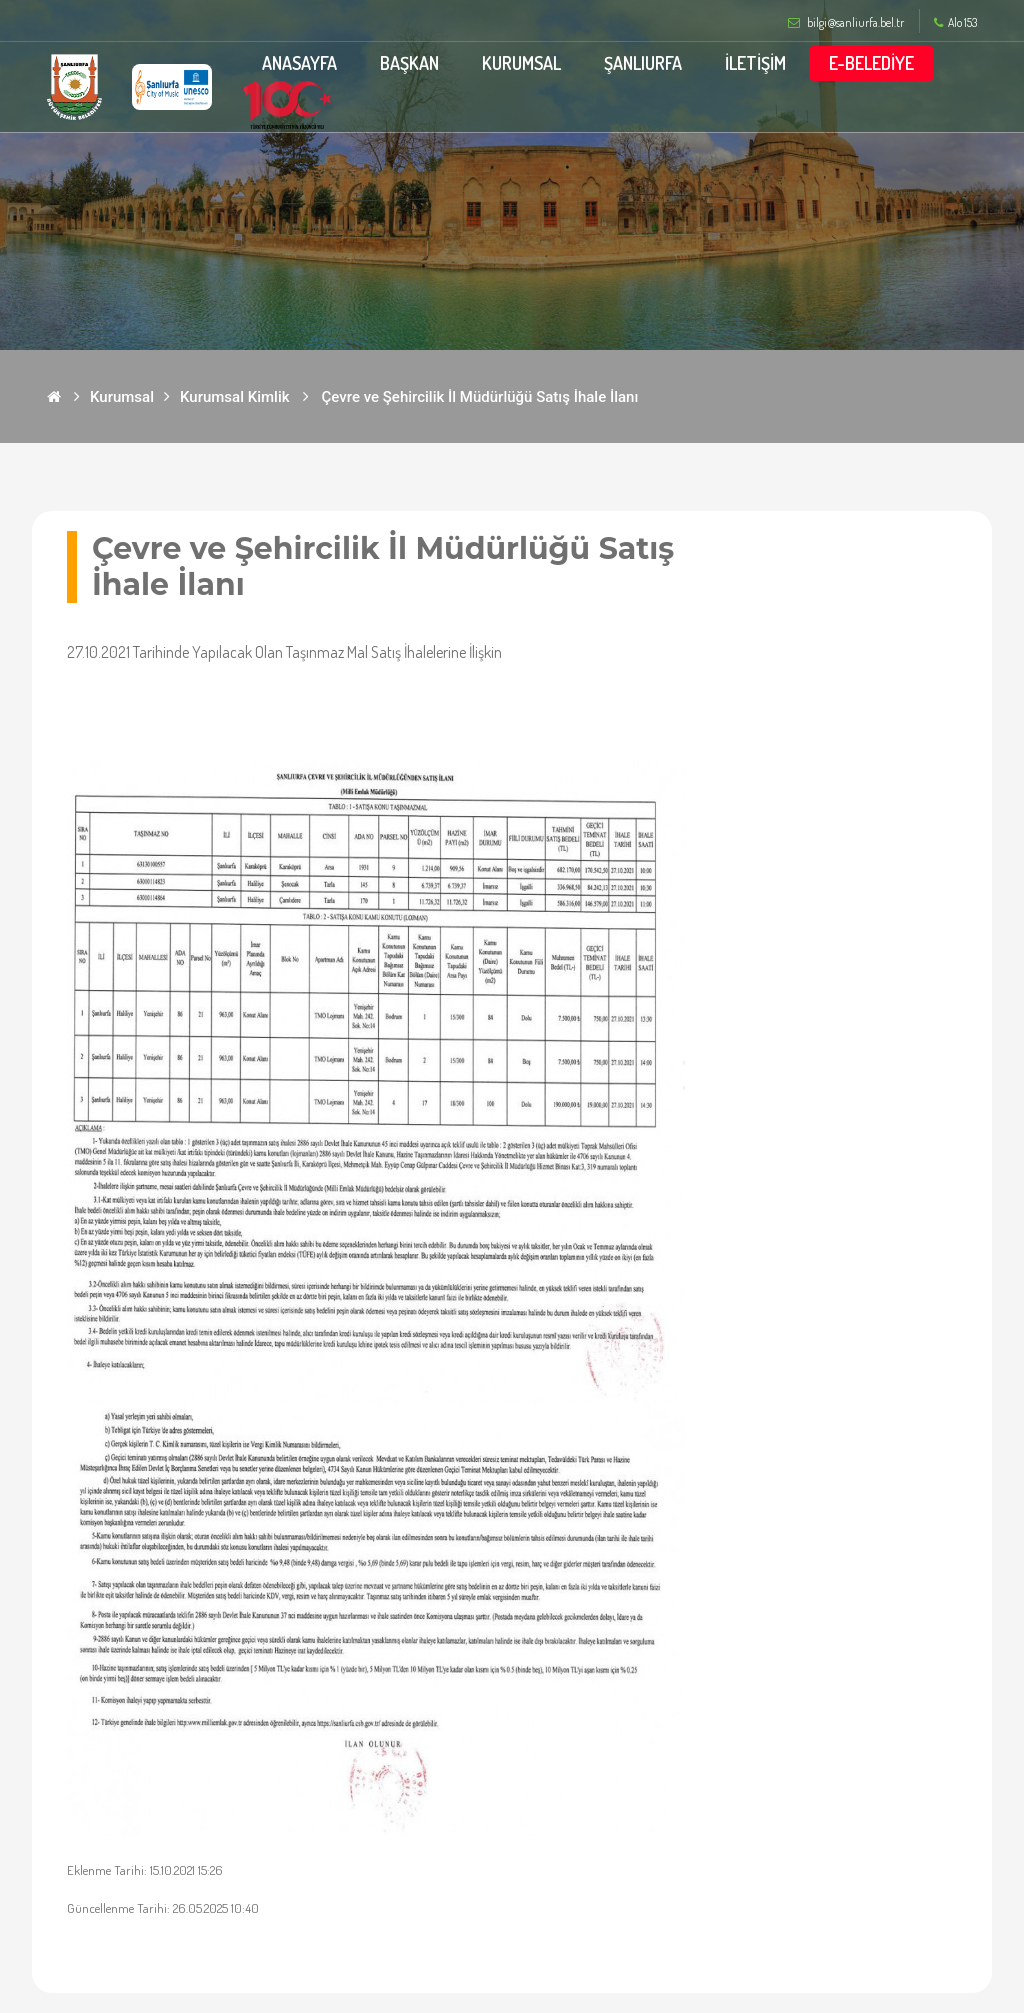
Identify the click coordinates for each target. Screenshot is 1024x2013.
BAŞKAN (409, 63)
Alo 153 (955, 23)
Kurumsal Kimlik (235, 397)
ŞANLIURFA (643, 63)
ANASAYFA (299, 63)
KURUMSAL (521, 63)
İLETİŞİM (755, 63)
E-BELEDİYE (871, 63)
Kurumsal (122, 397)
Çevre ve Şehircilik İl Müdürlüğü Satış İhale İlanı (480, 397)
